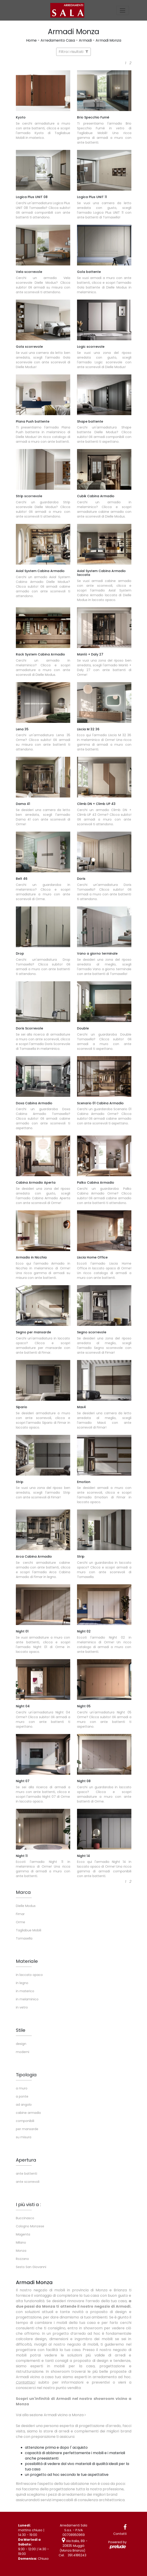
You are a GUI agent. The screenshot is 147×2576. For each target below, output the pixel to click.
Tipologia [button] (26, 2075)
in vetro (22, 2007)
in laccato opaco (29, 1975)
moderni (22, 2052)
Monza (21, 2250)
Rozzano (22, 2259)
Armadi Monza (108, 40)
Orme (20, 1922)
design (21, 2043)
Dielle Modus (26, 1906)
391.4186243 (77, 2555)
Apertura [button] (26, 2160)
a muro (21, 2088)
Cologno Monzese (30, 2226)
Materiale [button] (27, 1961)
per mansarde (27, 2129)
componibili (25, 2121)
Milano (21, 2242)
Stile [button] (20, 2030)
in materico (25, 1991)
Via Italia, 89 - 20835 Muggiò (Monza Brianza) (74, 2546)
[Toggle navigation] (122, 10)
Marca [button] (23, 1892)
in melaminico (27, 1999)
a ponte (22, 2096)
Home (31, 40)
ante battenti (26, 2173)
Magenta (23, 2234)
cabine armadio (28, 2112)
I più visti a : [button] (28, 2204)
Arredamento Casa (58, 40)
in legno (22, 1983)
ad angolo (24, 2104)
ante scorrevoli (27, 2181)
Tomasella (24, 1938)
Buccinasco (25, 2218)
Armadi (85, 40)
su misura (23, 2137)
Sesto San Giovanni (31, 2267)
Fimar (20, 1914)
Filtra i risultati (73, 51)
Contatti (120, 2533)
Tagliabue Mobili (28, 1930)
